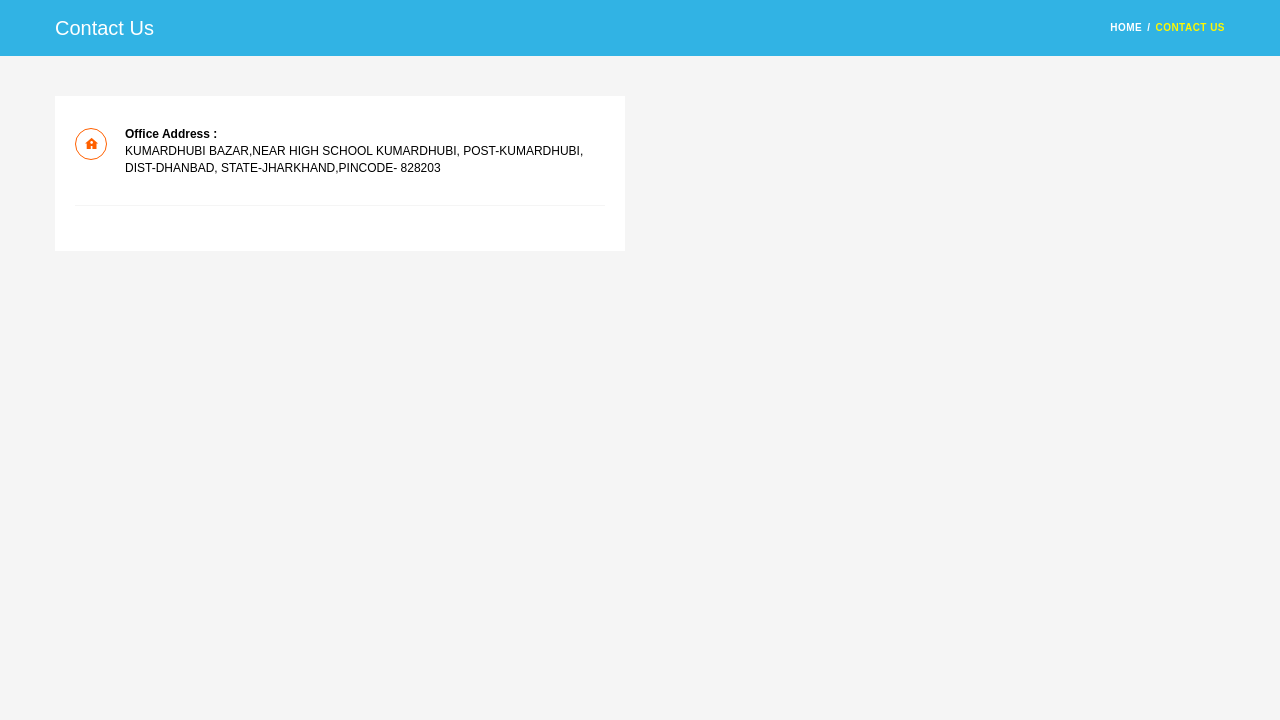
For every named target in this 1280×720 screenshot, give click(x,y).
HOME (1126, 27)
